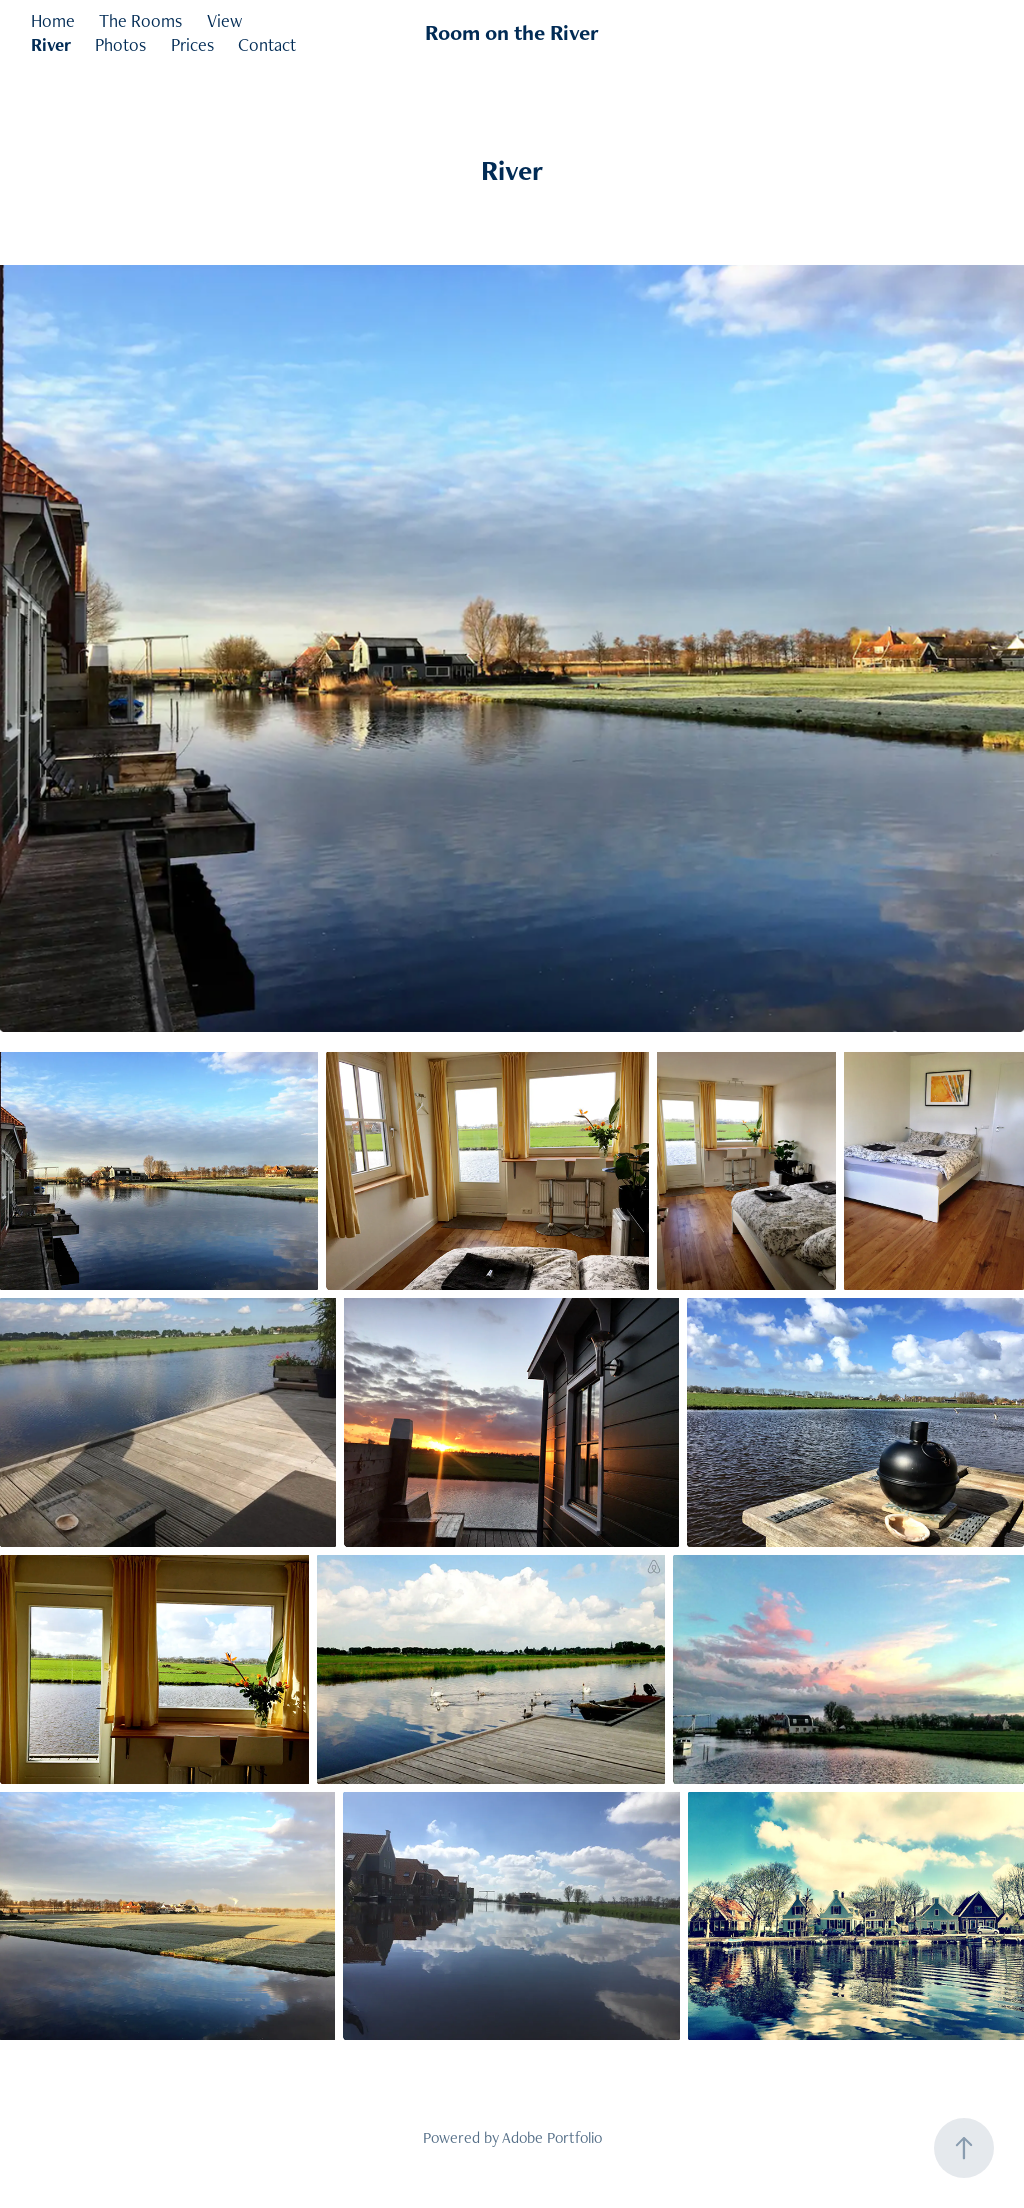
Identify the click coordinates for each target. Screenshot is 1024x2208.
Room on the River (512, 32)
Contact (267, 44)
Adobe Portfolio (552, 2137)
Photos (120, 44)
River (51, 44)
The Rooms (140, 20)
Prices (192, 44)
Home (53, 20)
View (224, 20)
